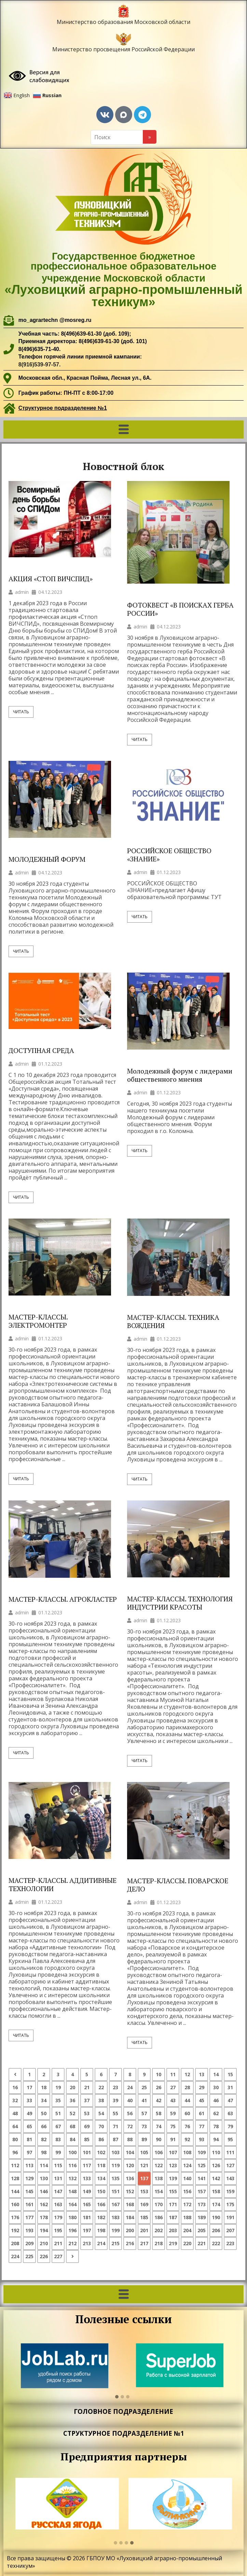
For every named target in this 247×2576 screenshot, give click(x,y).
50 (43, 2113)
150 (101, 2191)
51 (58, 2113)
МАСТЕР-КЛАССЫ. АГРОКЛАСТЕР (63, 1599)
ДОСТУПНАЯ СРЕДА (41, 1050)
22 (101, 2087)
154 (158, 2191)
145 (29, 2191)
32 (15, 2100)
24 (130, 2087)
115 (58, 2165)
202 (158, 2230)
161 (29, 2204)
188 (187, 2217)
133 (87, 2178)
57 (144, 2113)
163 (58, 2204)
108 (187, 2152)
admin (22, 592)
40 (130, 2100)
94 (216, 2139)
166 (101, 2204)
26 (158, 2087)
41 (144, 2100)
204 (187, 2230)
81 (29, 2139)
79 (230, 2126)
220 (187, 2243)
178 (44, 2217)
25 (144, 2087)
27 (173, 2087)
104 (130, 2152)
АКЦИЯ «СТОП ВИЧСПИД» (51, 579)
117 (87, 2165)
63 (230, 2113)
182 (101, 2217)
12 (187, 2074)
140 (187, 2178)
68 (72, 2126)
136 (130, 2178)
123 (173, 2165)
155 (173, 2191)
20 (72, 2087)
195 (58, 2230)
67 (58, 2126)
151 (115, 2191)
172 (187, 2204)
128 (15, 2178)
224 (15, 2256)
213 (87, 2243)
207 (230, 2230)
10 (158, 2074)
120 (130, 2165)
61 (201, 2113)
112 (15, 2165)
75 (173, 2126)
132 (72, 2178)
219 (173, 2243)
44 (187, 2100)
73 (144, 2126)
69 (87, 2126)
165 (87, 2204)
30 (216, 2087)
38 (101, 2100)
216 (130, 2243)
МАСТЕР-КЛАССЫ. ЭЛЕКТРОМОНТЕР (38, 1321)
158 (216, 2191)
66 (43, 2126)
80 (15, 2139)
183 (115, 2217)
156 (187, 2191)
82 (43, 2139)
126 (216, 2165)
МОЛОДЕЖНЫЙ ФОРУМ (47, 859)
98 (43, 2152)
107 (173, 2152)
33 (29, 2100)
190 (216, 2217)
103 (115, 2152)
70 (101, 2126)
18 (43, 2087)
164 (72, 2204)
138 (158, 2178)
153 (144, 2191)
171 (173, 2204)
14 (216, 2074)
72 (130, 2126)
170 (158, 2204)
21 (87, 2087)
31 (230, 2087)
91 (173, 2139)
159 (230, 2191)
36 (72, 2100)
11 (173, 2074)
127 (230, 2165)
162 (44, 2204)
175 (230, 2204)
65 (29, 2126)
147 (58, 2191)
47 (230, 2100)
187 (173, 2217)
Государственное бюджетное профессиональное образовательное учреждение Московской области (123, 280)
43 (173, 2100)
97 (29, 2152)
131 (58, 2178)
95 (230, 2139)
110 (216, 2152)
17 (29, 2087)
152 (130, 2191)
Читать (21, 712)
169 (144, 2204)
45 (201, 2100)
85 (87, 2139)
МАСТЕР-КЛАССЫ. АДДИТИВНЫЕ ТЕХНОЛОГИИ (62, 1884)
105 (144, 2152)
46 (216, 2100)
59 (173, 2113)
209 (29, 2243)
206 (216, 2230)
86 (101, 2139)
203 (173, 2230)
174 (216, 2204)
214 (101, 2243)
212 (72, 2243)
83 (58, 2139)
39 (115, 2100)
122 (158, 2165)
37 (87, 2100)
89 (144, 2139)
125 (201, 2165)
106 (158, 2152)
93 (201, 2139)
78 (216, 2126)
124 (187, 2165)
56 (130, 2113)
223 (230, 2243)
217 (144, 2243)
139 (173, 2178)
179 (58, 2217)
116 (72, 2165)
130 (44, 2178)
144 (15, 2191)
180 (72, 2217)
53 (87, 2113)
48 (15, 2113)
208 (15, 2243)
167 (115, 2204)
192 (15, 2230)
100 (72, 2152)
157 (201, 2191)
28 (187, 2087)
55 (115, 2113)
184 (130, 2217)
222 (216, 2243)
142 (216, 2178)
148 (72, 2191)
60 (187, 2113)
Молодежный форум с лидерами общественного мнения (179, 1075)
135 (115, 2178)
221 (201, 2243)
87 (115, 2139)
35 (58, 2100)
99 (58, 2152)
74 (158, 2126)
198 (101, 2230)
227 (58, 2256)
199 (115, 2230)
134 (101, 2178)
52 (72, 2113)
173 (201, 2204)
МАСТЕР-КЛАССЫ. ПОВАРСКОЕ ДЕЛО (177, 1885)
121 (144, 2165)
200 (130, 2230)
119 (115, 2165)
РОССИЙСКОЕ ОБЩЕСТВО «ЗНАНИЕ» (169, 855)
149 (87, 2191)
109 (201, 2152)
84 (72, 2139)
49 (29, 2113)
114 (44, 2165)
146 (44, 2191)
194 (44, 2230)
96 (15, 2152)
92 (187, 2139)
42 (158, 2100)
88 (130, 2139)
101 (87, 2152)
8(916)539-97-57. (39, 364)
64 (15, 2126)
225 (29, 2256)
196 (72, 2230)
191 (230, 2217)
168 (130, 2204)
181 (87, 2217)
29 (201, 2087)
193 (29, 2230)
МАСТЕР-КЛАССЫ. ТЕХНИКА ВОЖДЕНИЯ (173, 1321)
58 (158, 2113)
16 (15, 2087)
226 (44, 2256)
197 (87, 2230)
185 (144, 2217)
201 (144, 2230)
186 (158, 2217)
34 (43, 2100)
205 (201, 2230)
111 (230, 2152)
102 (101, 2152)
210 (44, 2243)
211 (58, 2243)
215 (115, 2243)
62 (216, 2113)
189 (201, 2217)
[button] (123, 429)
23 (115, 2087)
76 (187, 2126)
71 (115, 2126)
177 (29, 2217)
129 (29, 2178)
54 (101, 2113)
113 (29, 2165)
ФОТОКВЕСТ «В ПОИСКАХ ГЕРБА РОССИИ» (180, 609)
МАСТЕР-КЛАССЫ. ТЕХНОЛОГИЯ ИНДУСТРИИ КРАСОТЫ (180, 1603)
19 (58, 2087)
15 (230, 2074)
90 (158, 2139)
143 (230, 2178)
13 (201, 2074)
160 (15, 2204)
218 (158, 2243)
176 (15, 2217)
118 (101, 2165)
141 (201, 2178)
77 (201, 2126)
